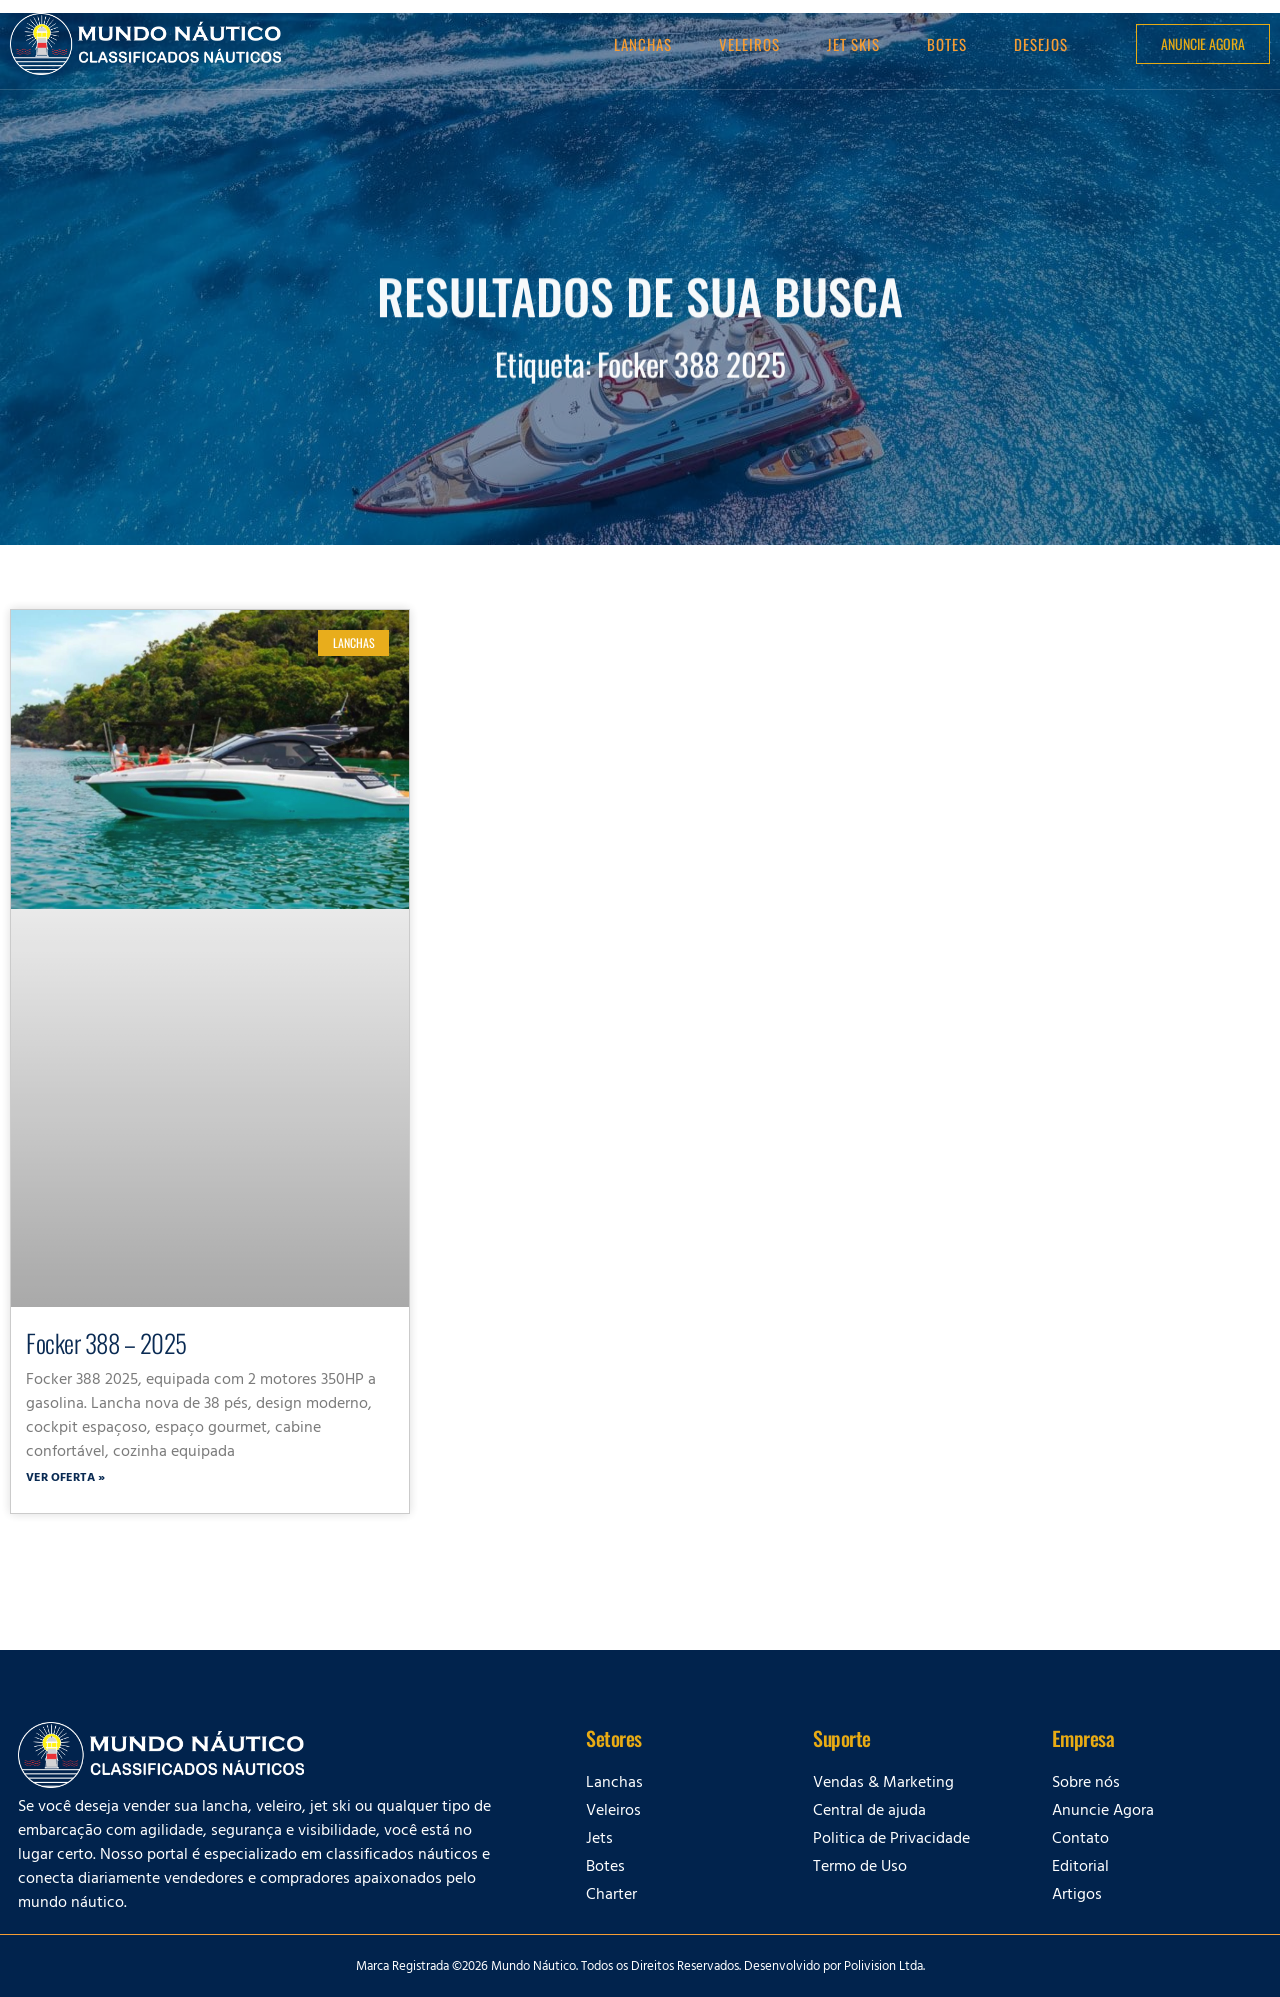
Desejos (1041, 44)
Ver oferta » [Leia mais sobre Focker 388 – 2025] (65, 1479)
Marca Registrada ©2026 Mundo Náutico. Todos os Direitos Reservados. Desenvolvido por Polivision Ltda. (640, 1968)
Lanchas (643, 44)
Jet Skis (853, 44)
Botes (947, 44)
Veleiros (749, 44)
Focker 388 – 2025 (106, 1342)
